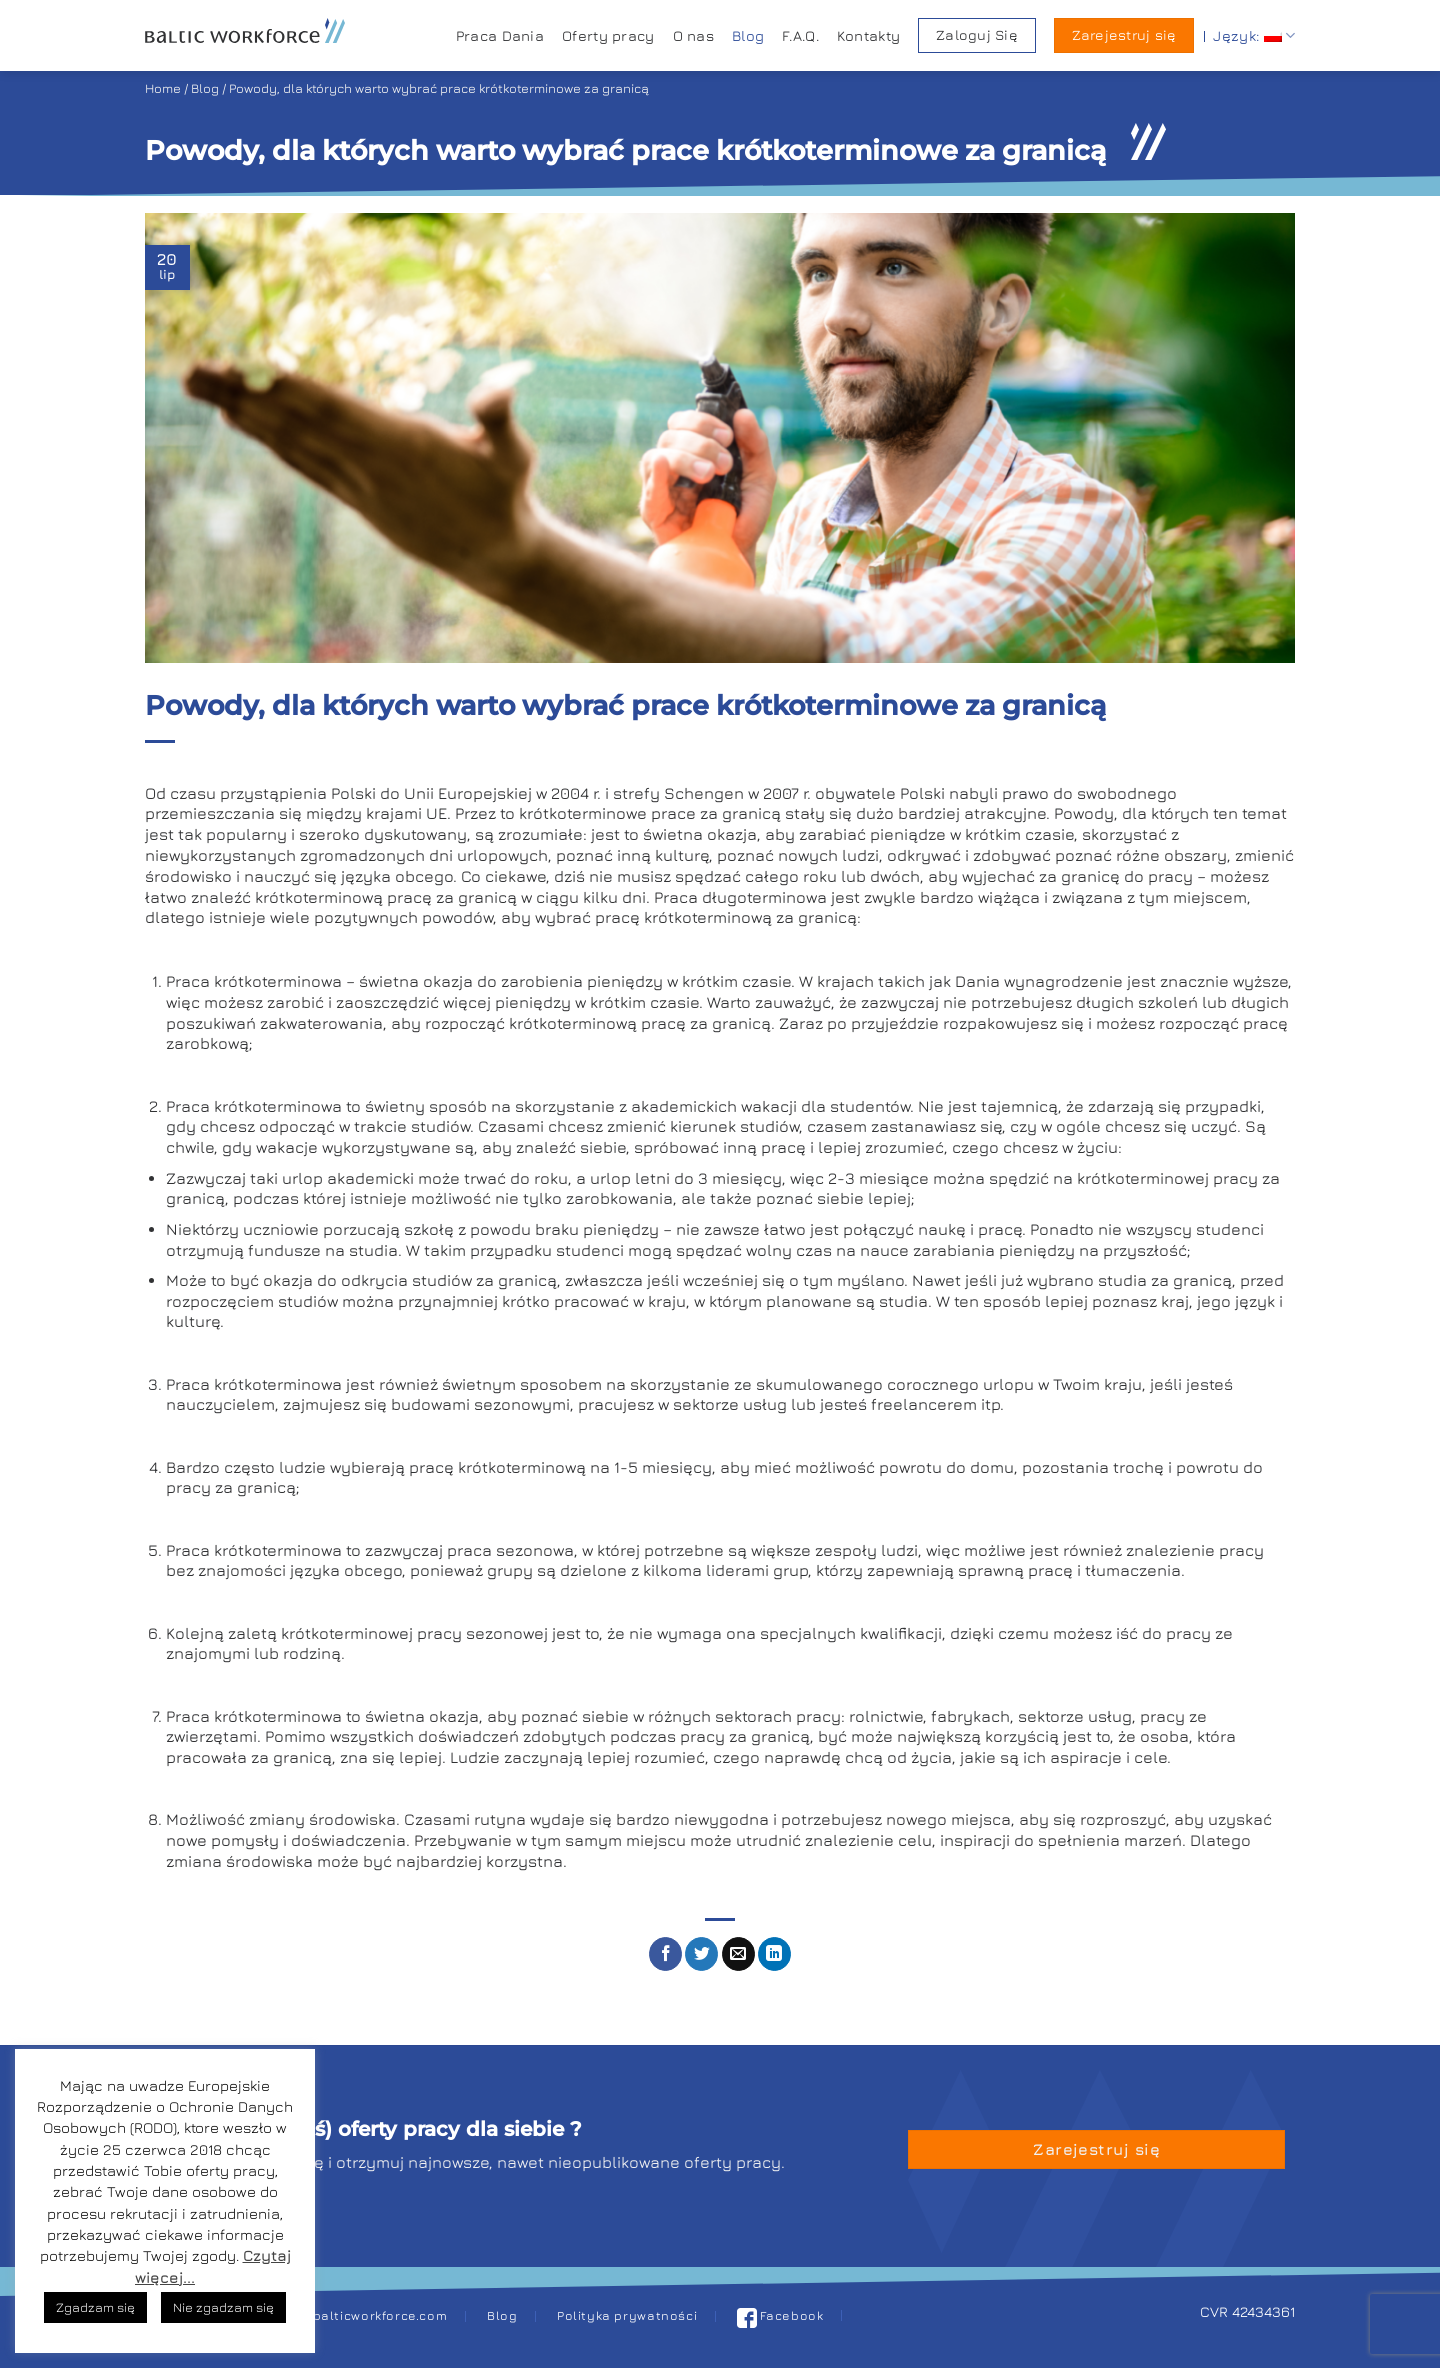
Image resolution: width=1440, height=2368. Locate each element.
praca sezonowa (510, 1550)
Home (163, 88)
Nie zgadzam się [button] (223, 2307)
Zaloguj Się (977, 35)
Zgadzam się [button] (95, 2307)
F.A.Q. (800, 35)
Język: (1254, 35)
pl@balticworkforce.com (368, 2315)
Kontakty (868, 35)
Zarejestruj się (1124, 35)
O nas (693, 35)
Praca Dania (500, 35)
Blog (748, 35)
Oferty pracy (608, 35)
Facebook (780, 2315)
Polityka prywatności (627, 2315)
